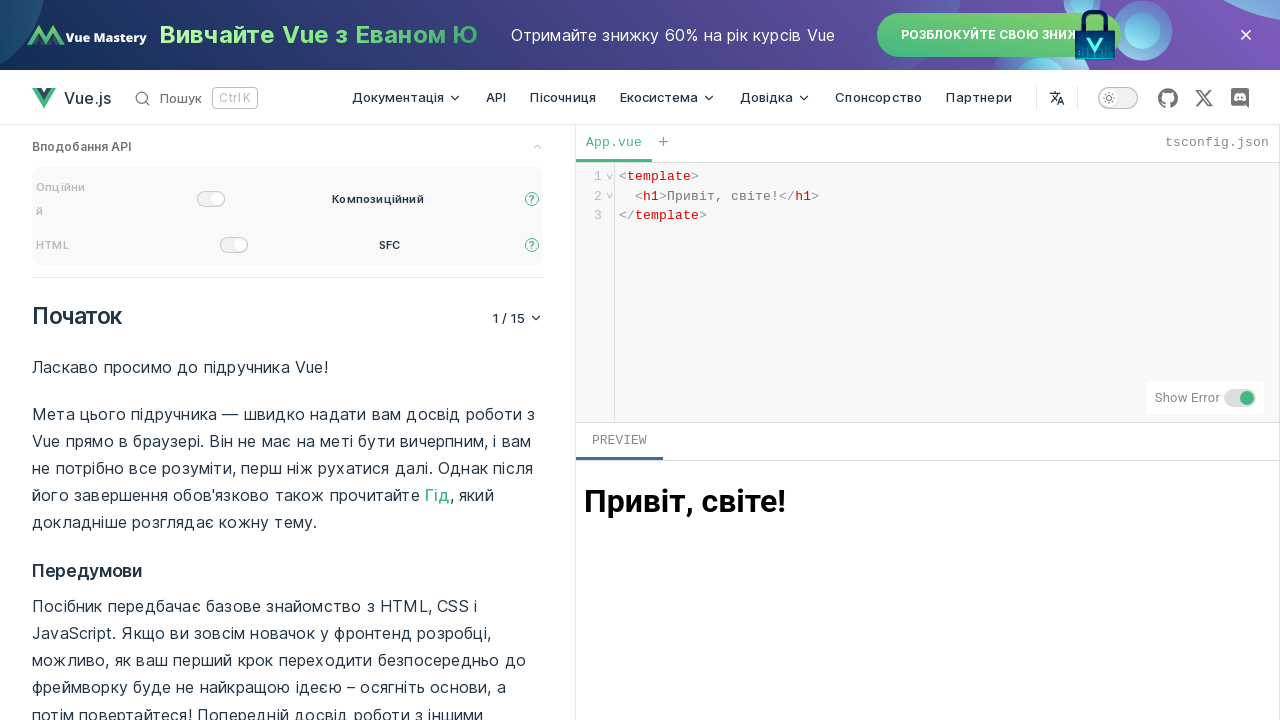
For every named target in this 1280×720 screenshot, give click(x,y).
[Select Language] (1057, 97)
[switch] (1118, 98)
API (496, 97)
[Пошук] (196, 97)
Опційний (60, 199)
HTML (52, 245)
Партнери (979, 97)
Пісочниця (563, 97)
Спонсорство (878, 97)
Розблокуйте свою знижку (999, 34)
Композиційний (378, 199)
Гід (437, 495)
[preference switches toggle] (287, 148)
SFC (390, 245)
